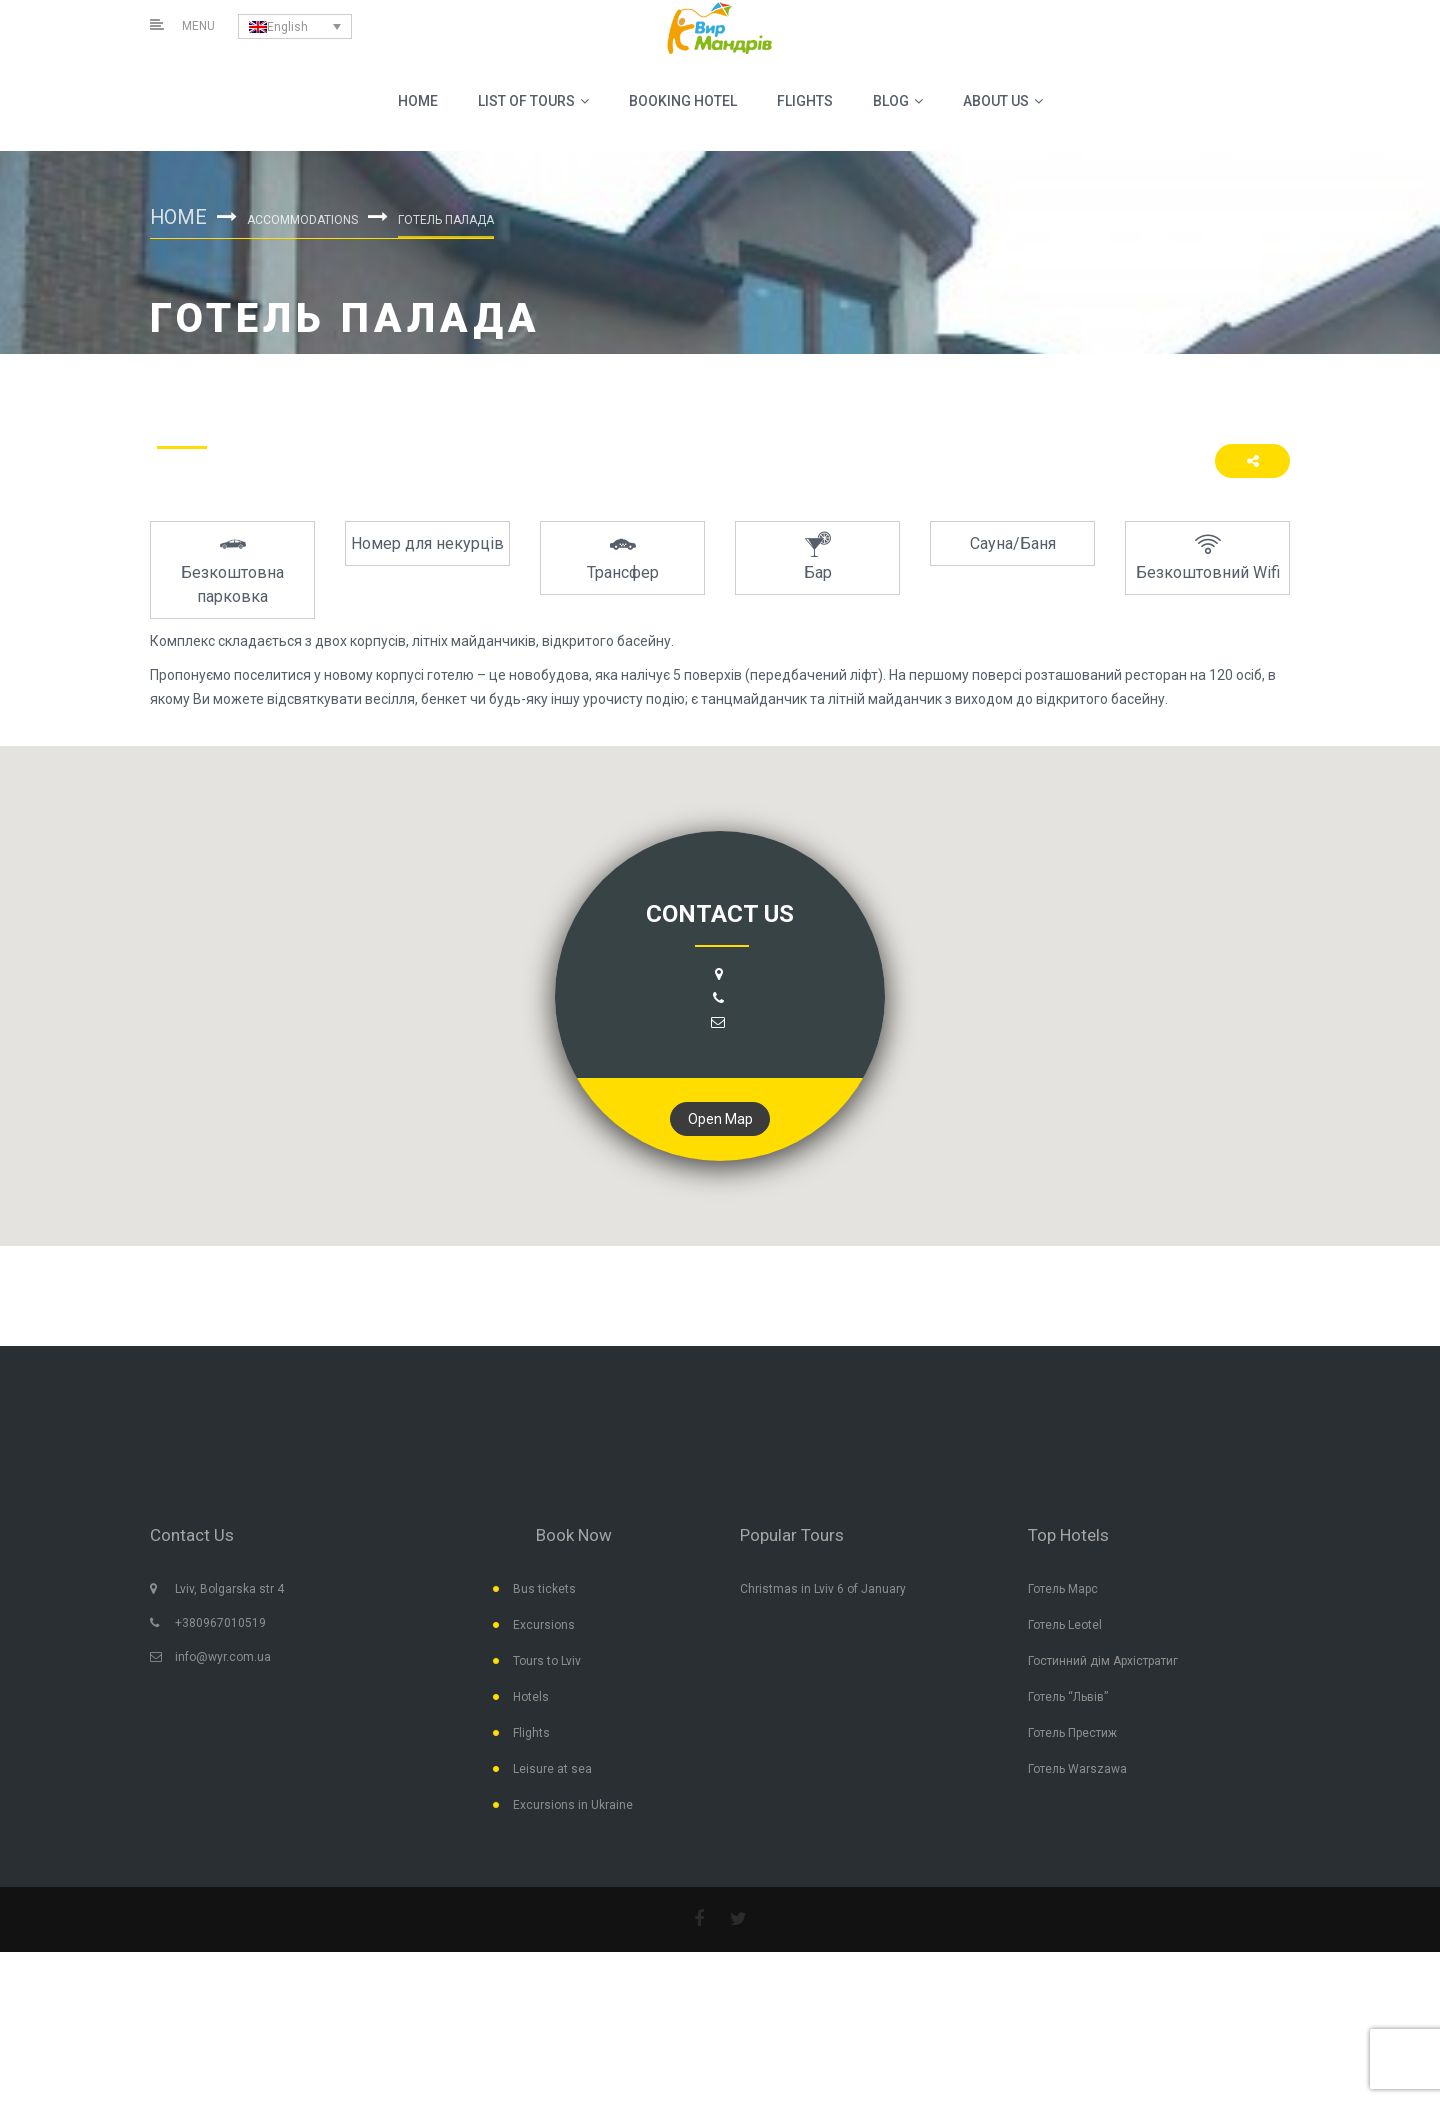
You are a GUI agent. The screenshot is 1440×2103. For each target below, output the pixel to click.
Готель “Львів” (1068, 1698)
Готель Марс (1063, 1590)
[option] (232, 570)
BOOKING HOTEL (683, 101)
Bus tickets (544, 1590)
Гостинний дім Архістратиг (1103, 1662)
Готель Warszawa (1077, 1770)
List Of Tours (533, 101)
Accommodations (303, 220)
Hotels (531, 1698)
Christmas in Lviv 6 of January (823, 1590)
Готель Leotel (1065, 1626)
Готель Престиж (1072, 1734)
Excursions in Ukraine (573, 1806)
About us (1003, 101)
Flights (805, 101)
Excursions (544, 1626)
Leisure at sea (552, 1770)
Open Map (720, 1119)
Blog (898, 101)
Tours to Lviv (547, 1662)
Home (418, 101)
